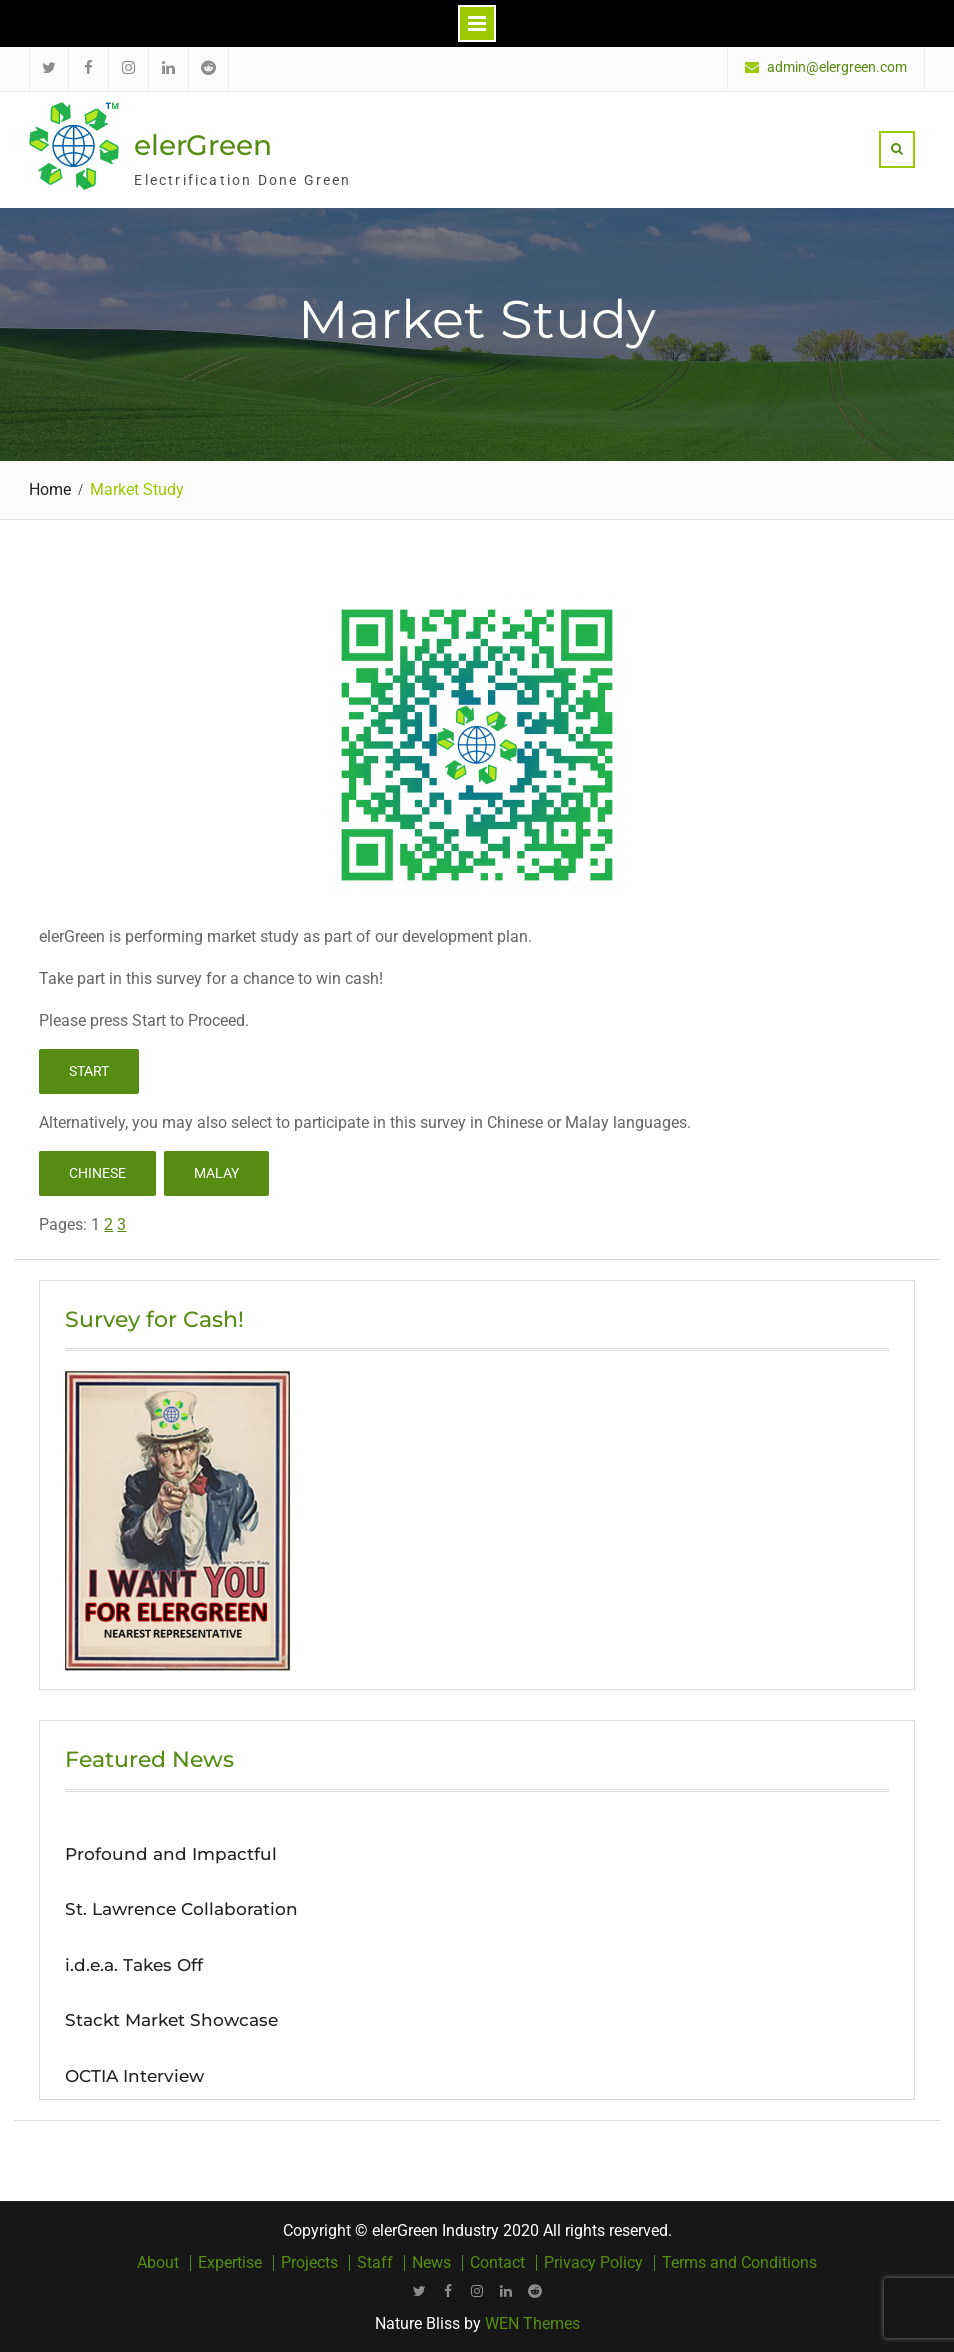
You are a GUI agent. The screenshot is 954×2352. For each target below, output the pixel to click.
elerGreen (203, 145)
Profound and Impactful (171, 1854)
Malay (216, 1173)
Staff (375, 2263)
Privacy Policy (593, 2263)
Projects (309, 2263)
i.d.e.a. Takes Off (134, 1965)
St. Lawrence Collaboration (181, 1909)
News (431, 2263)
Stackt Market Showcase (171, 2020)
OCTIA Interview (134, 2076)
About (158, 2263)
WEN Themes (532, 2323)
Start (89, 1071)
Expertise (230, 2263)
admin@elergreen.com (837, 67)
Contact (497, 2263)
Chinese (97, 1173)
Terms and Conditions (739, 2263)
